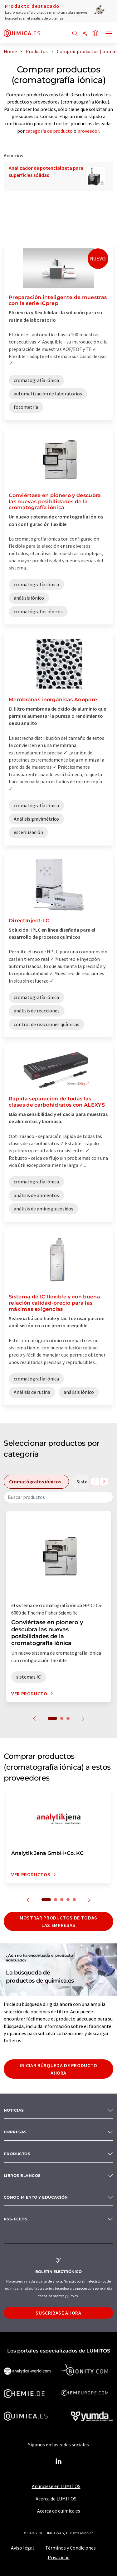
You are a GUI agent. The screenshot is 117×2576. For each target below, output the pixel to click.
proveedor (88, 131)
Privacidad (59, 2557)
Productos (17, 2153)
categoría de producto (49, 131)
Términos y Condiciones (70, 2548)
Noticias (14, 2110)
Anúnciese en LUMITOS (56, 2486)
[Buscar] (75, 33)
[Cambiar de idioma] (95, 33)
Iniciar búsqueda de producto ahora (58, 2069)
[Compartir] (85, 33)
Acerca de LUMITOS (56, 2498)
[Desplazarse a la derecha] (104, 1481)
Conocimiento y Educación (36, 2197)
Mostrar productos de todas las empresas (58, 1921)
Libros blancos (22, 2175)
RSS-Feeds (15, 2219)
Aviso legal (22, 2548)
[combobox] (58, 1497)
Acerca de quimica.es (58, 2511)
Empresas (15, 2132)
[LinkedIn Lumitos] (58, 2461)
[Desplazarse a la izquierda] (95, 1481)
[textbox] (58, 1497)
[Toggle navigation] (109, 34)
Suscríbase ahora (58, 2313)
